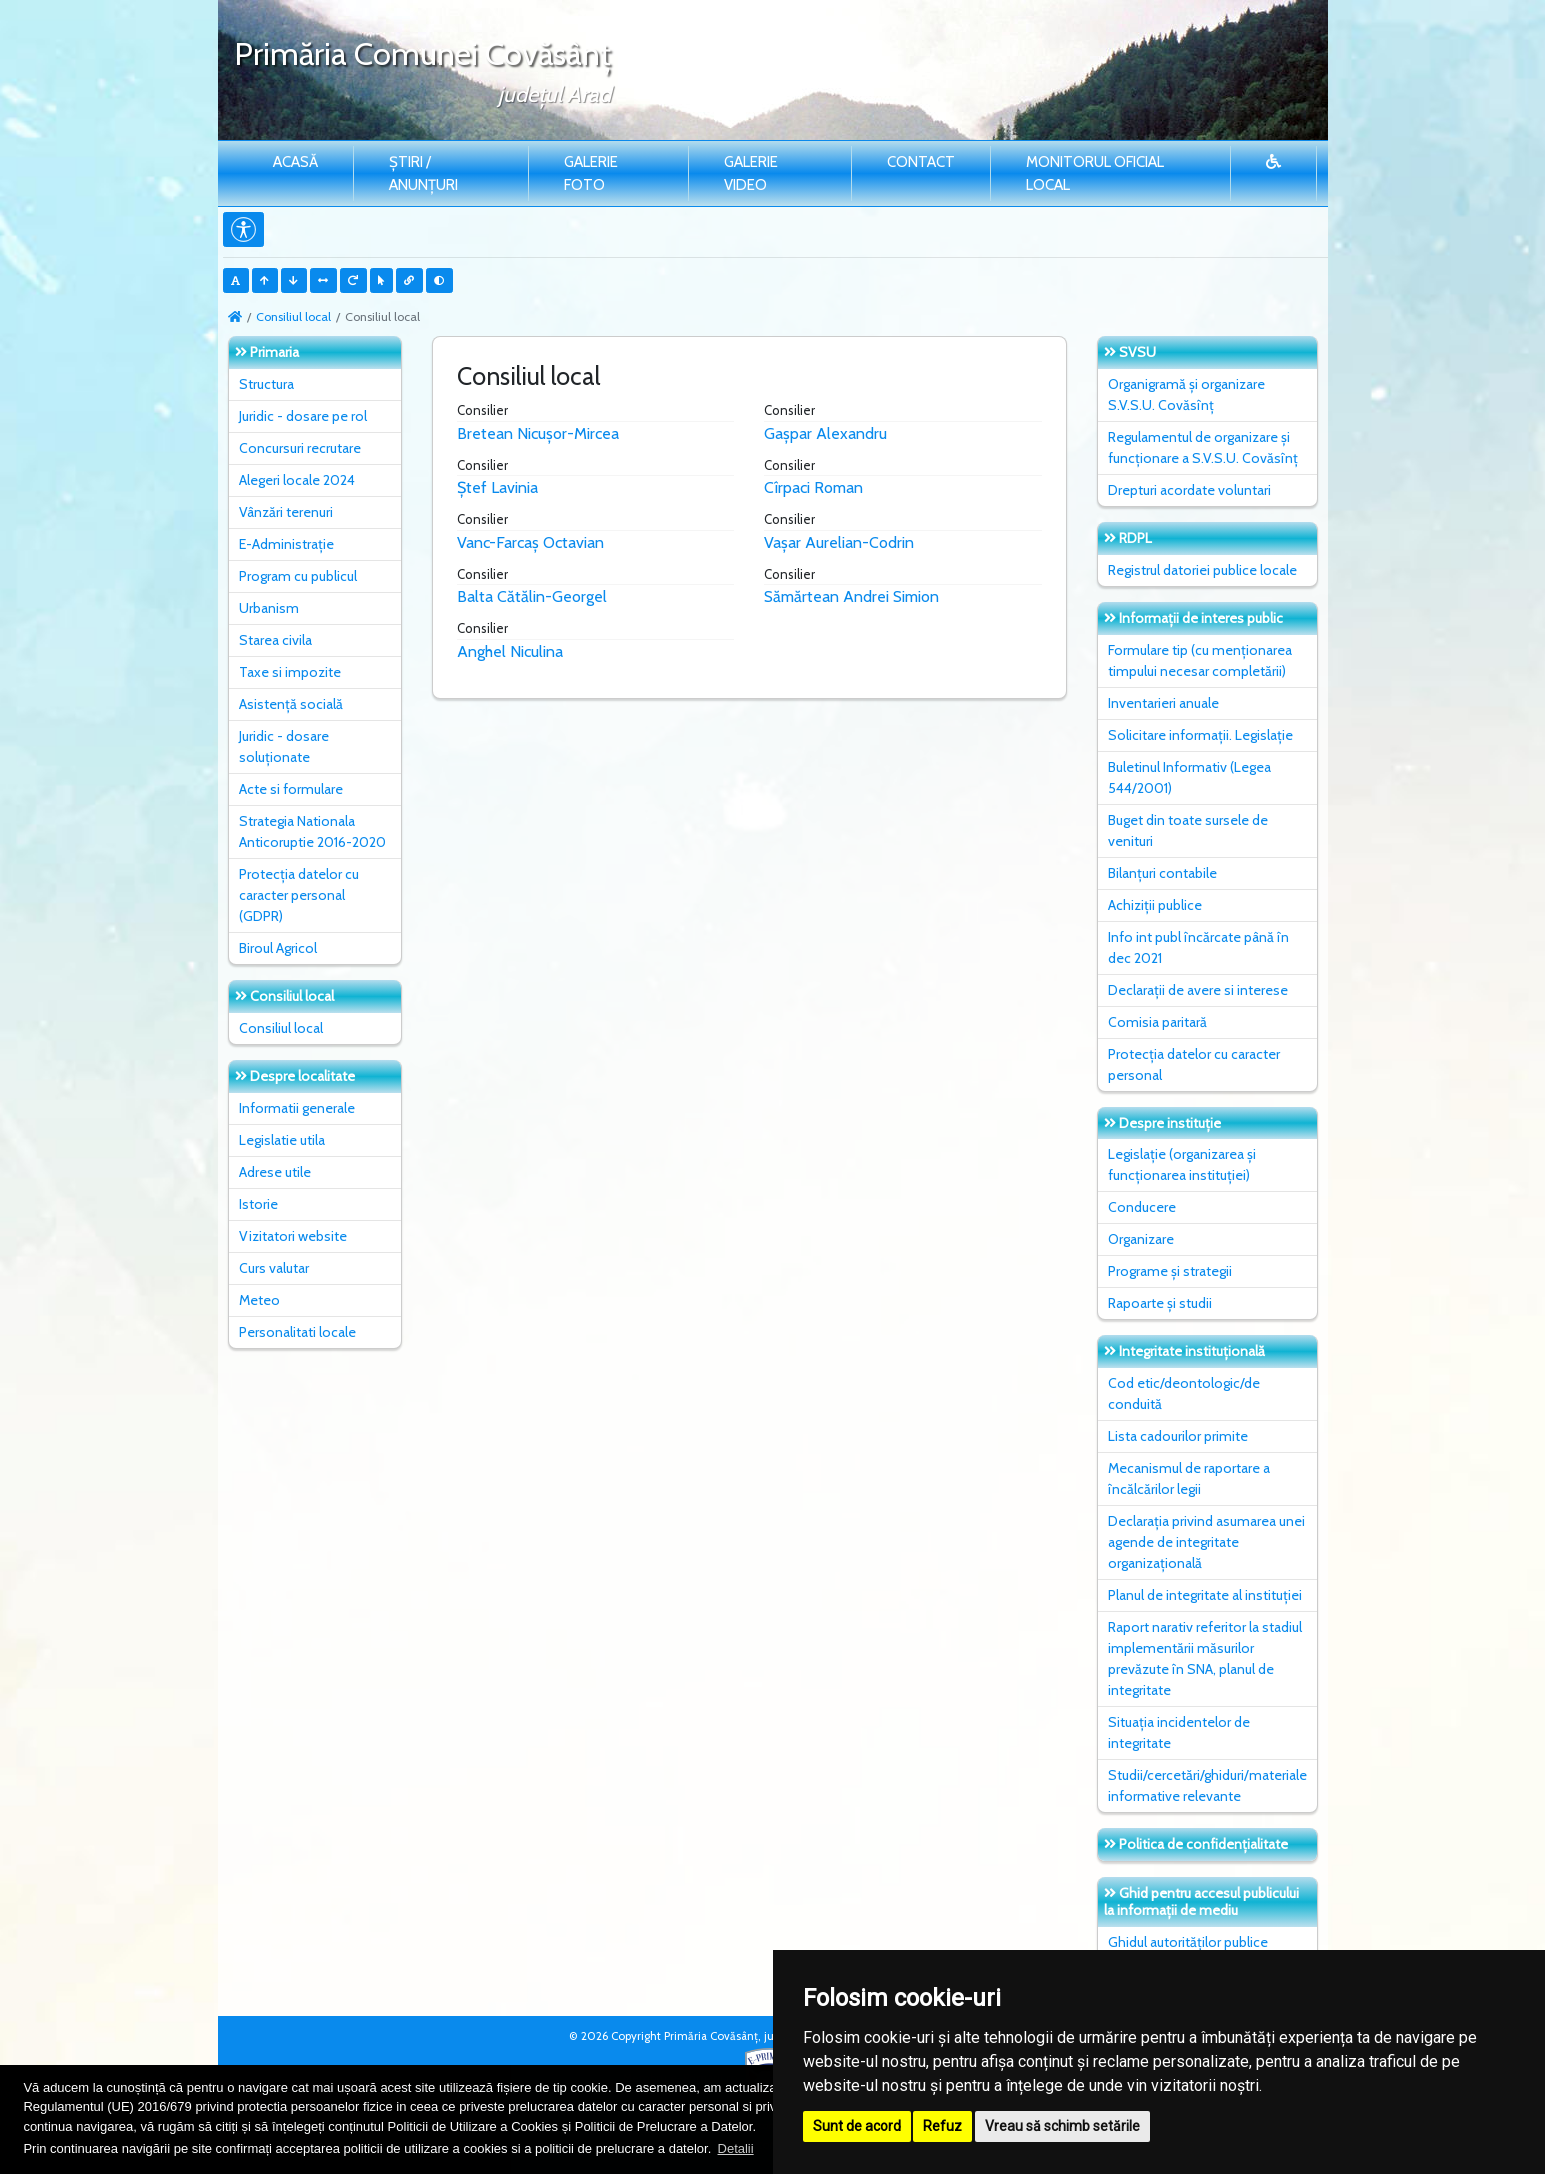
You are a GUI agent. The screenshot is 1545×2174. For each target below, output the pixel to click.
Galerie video (751, 173)
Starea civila (275, 640)
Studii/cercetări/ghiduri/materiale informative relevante (1207, 1785)
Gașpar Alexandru (825, 433)
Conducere (1142, 1207)
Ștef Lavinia (497, 487)
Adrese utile (275, 1172)
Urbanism (269, 608)
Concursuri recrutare (300, 448)
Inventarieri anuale (1163, 703)
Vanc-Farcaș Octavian (530, 542)
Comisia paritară (1157, 1022)
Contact (921, 162)
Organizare (1141, 1239)
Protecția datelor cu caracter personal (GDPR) (299, 895)
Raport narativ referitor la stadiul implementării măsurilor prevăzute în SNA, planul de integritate (1205, 1658)
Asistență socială (291, 704)
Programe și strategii (1170, 1271)
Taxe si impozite (290, 672)
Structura (266, 384)
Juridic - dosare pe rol (303, 416)
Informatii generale (297, 1108)
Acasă (295, 162)
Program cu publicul (298, 576)
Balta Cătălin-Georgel (532, 596)
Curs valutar (274, 1268)
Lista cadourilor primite (1178, 1436)
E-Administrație (286, 544)
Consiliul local (293, 316)
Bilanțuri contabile (1162, 873)
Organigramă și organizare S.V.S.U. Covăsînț (1186, 394)
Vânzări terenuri (286, 512)
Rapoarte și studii (1160, 1303)
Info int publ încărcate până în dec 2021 (1198, 947)
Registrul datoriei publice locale (1202, 570)
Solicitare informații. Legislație (1200, 735)
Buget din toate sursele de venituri (1188, 830)
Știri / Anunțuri (423, 173)
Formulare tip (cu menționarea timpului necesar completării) (1200, 660)
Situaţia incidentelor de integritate (1179, 1732)
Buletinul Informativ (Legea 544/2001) (1189, 777)
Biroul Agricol (278, 948)
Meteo (259, 1300)
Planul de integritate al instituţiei (1205, 1595)
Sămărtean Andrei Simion (851, 596)
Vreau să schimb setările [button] (1062, 2126)
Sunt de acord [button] (857, 2126)
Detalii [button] (736, 2148)
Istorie (258, 1204)
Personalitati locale (297, 1332)
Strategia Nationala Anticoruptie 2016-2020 (312, 831)
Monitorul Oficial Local (1095, 173)
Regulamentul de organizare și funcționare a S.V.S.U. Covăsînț (1203, 447)
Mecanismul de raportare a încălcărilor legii (1189, 1478)
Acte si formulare (291, 789)
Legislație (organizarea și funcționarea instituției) (1182, 1164)
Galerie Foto (591, 173)
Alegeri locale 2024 (297, 480)
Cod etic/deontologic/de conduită (1184, 1393)
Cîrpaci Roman (813, 487)
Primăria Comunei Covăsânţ (422, 53)
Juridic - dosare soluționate (284, 746)
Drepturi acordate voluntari (1189, 490)
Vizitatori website (293, 1236)
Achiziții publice (1155, 905)
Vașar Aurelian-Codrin (839, 542)
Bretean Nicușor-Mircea (538, 433)
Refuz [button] (942, 2126)
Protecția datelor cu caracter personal (1194, 1064)
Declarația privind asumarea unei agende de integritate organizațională (1206, 1542)
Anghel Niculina (510, 651)
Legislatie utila (282, 1140)
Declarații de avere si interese (1198, 990)
